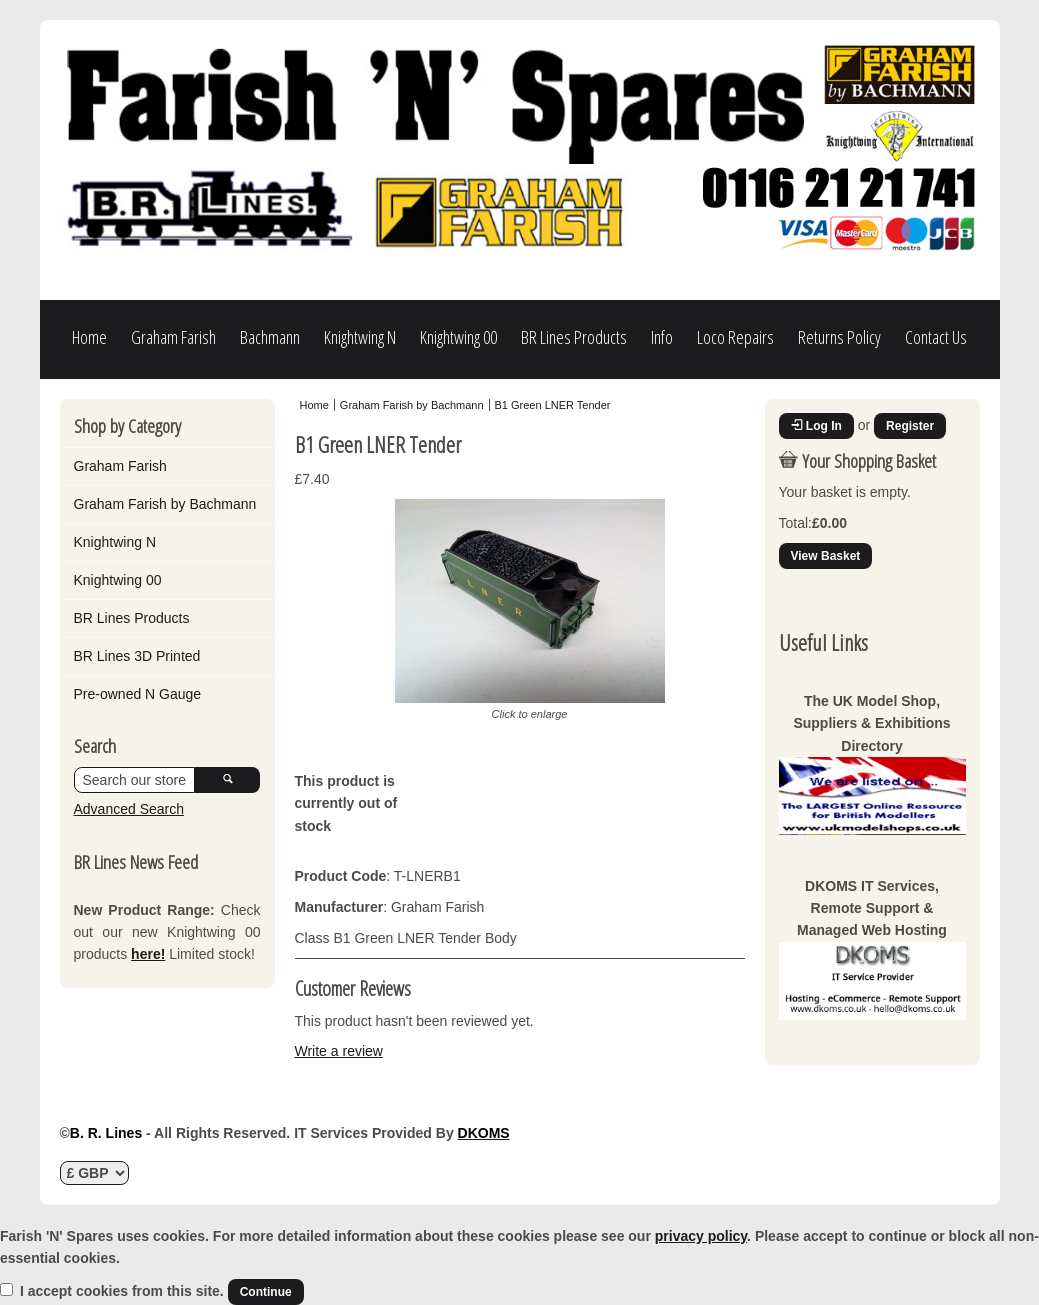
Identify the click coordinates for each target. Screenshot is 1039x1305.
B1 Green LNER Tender (553, 405)
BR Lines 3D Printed (137, 656)
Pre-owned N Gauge (138, 694)
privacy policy (701, 1236)
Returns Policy (839, 337)
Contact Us (936, 337)
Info (662, 337)
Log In (816, 426)
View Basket (826, 556)
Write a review (339, 1051)
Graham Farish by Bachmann (165, 504)
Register (910, 426)
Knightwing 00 (458, 337)
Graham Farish (173, 337)
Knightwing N (360, 337)
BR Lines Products (574, 337)
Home (89, 337)
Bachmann (270, 337)
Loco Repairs (735, 337)
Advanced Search (129, 809)
